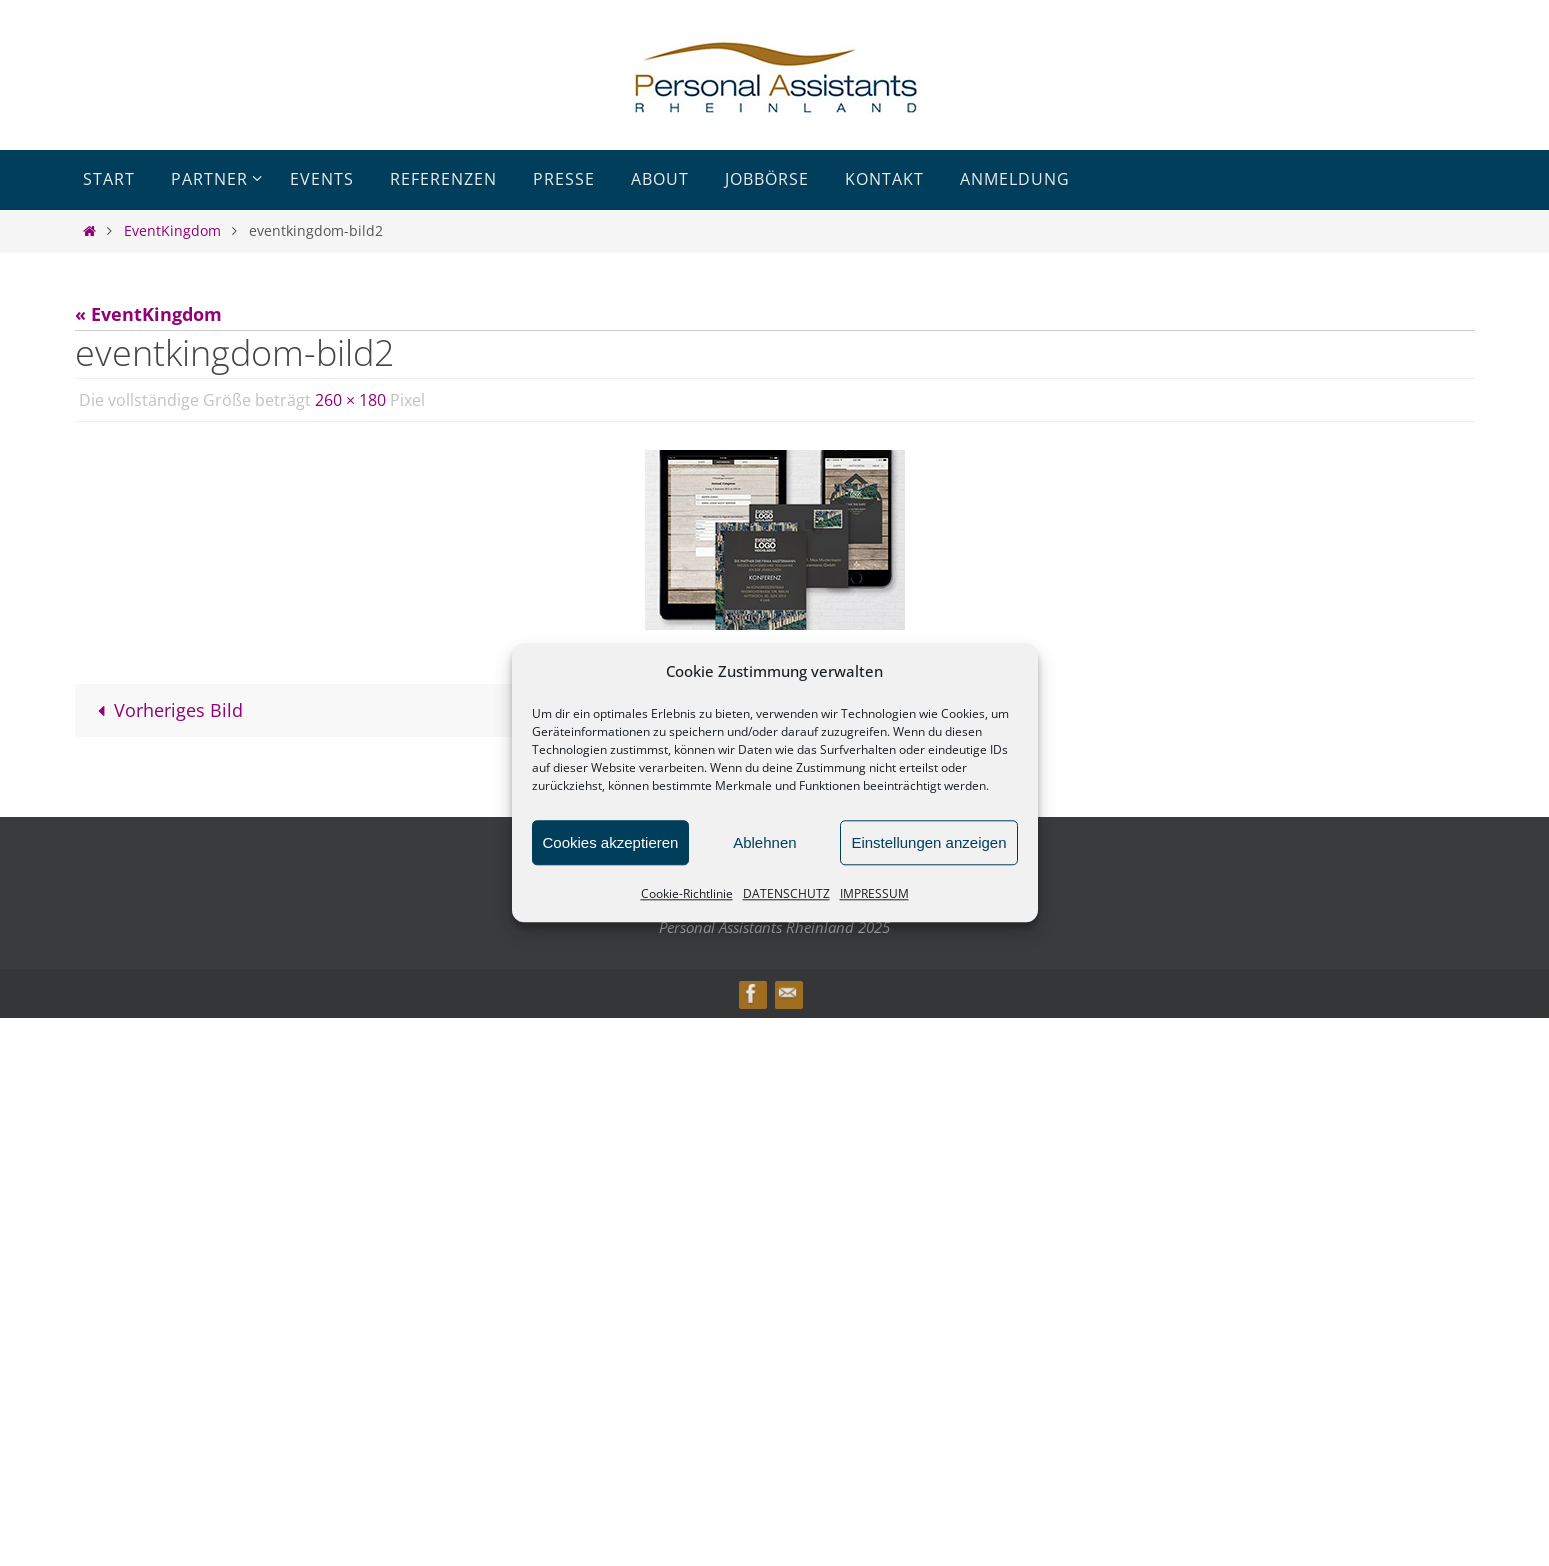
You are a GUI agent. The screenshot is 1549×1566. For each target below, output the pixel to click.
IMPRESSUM (874, 893)
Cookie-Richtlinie (687, 893)
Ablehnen (764, 842)
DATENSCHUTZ (786, 893)
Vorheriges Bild (166, 710)
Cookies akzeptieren (611, 842)
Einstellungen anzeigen (928, 842)
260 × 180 (350, 400)
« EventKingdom (148, 314)
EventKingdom (172, 230)
